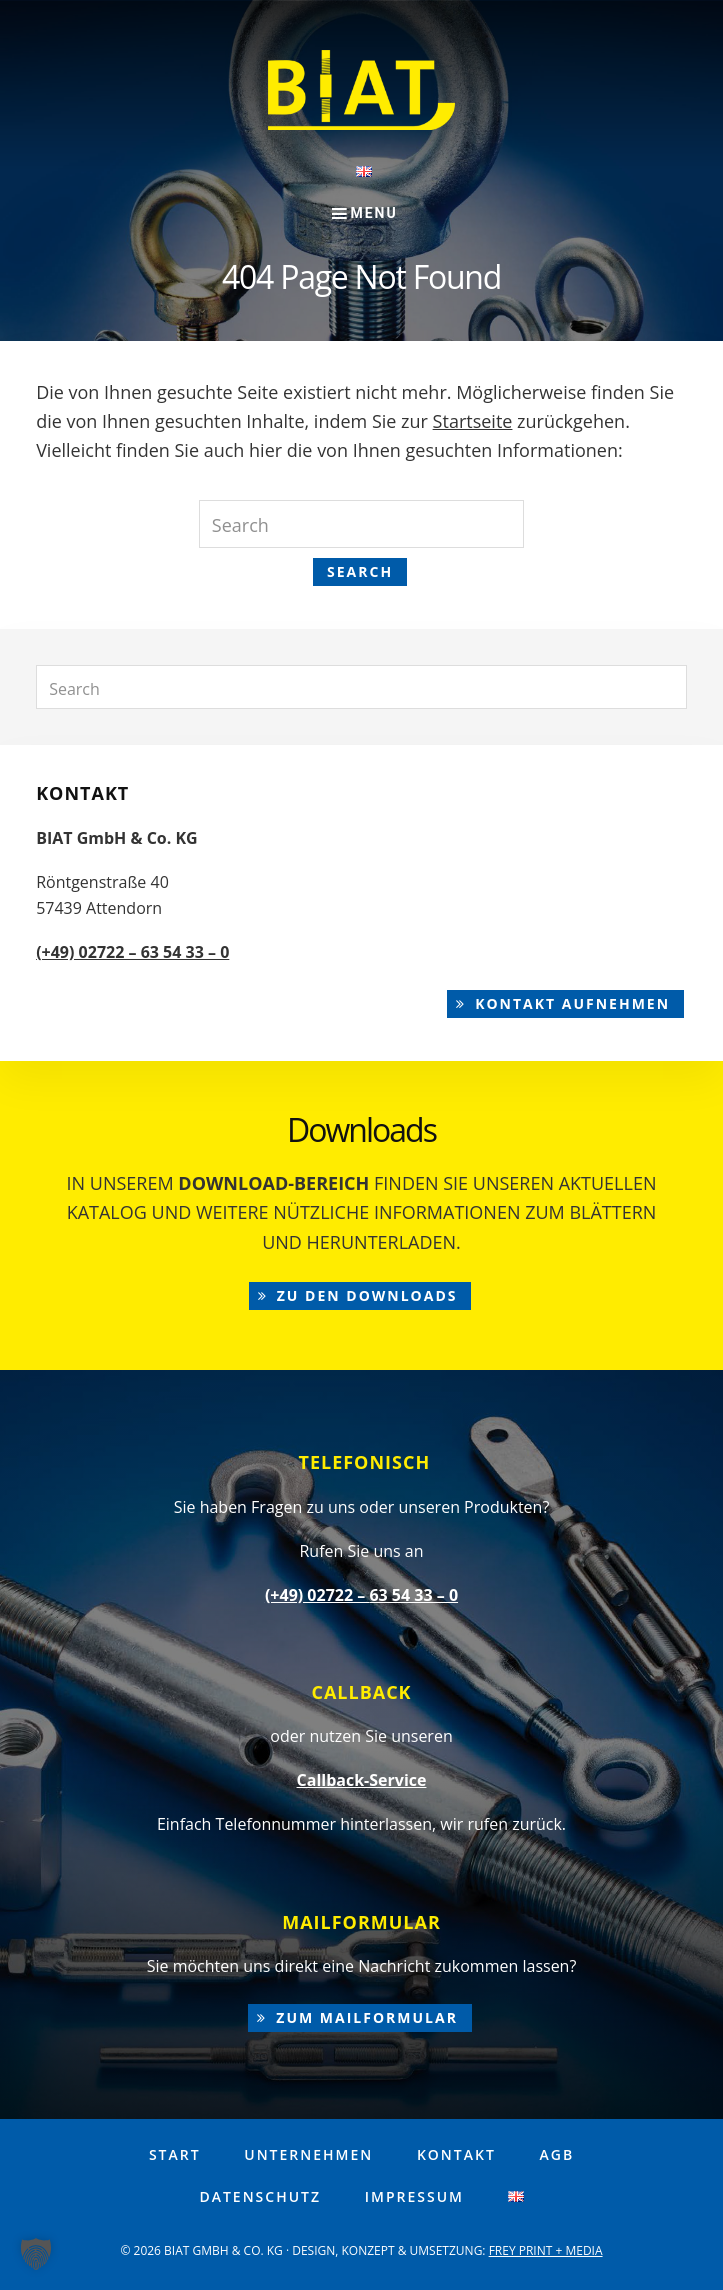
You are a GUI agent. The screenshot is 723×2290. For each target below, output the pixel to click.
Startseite (473, 421)
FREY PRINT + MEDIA (546, 2250)
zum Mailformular (367, 2017)
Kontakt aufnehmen (572, 1003)
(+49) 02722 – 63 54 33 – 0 (132, 952)
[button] (36, 2254)
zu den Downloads (367, 1295)
